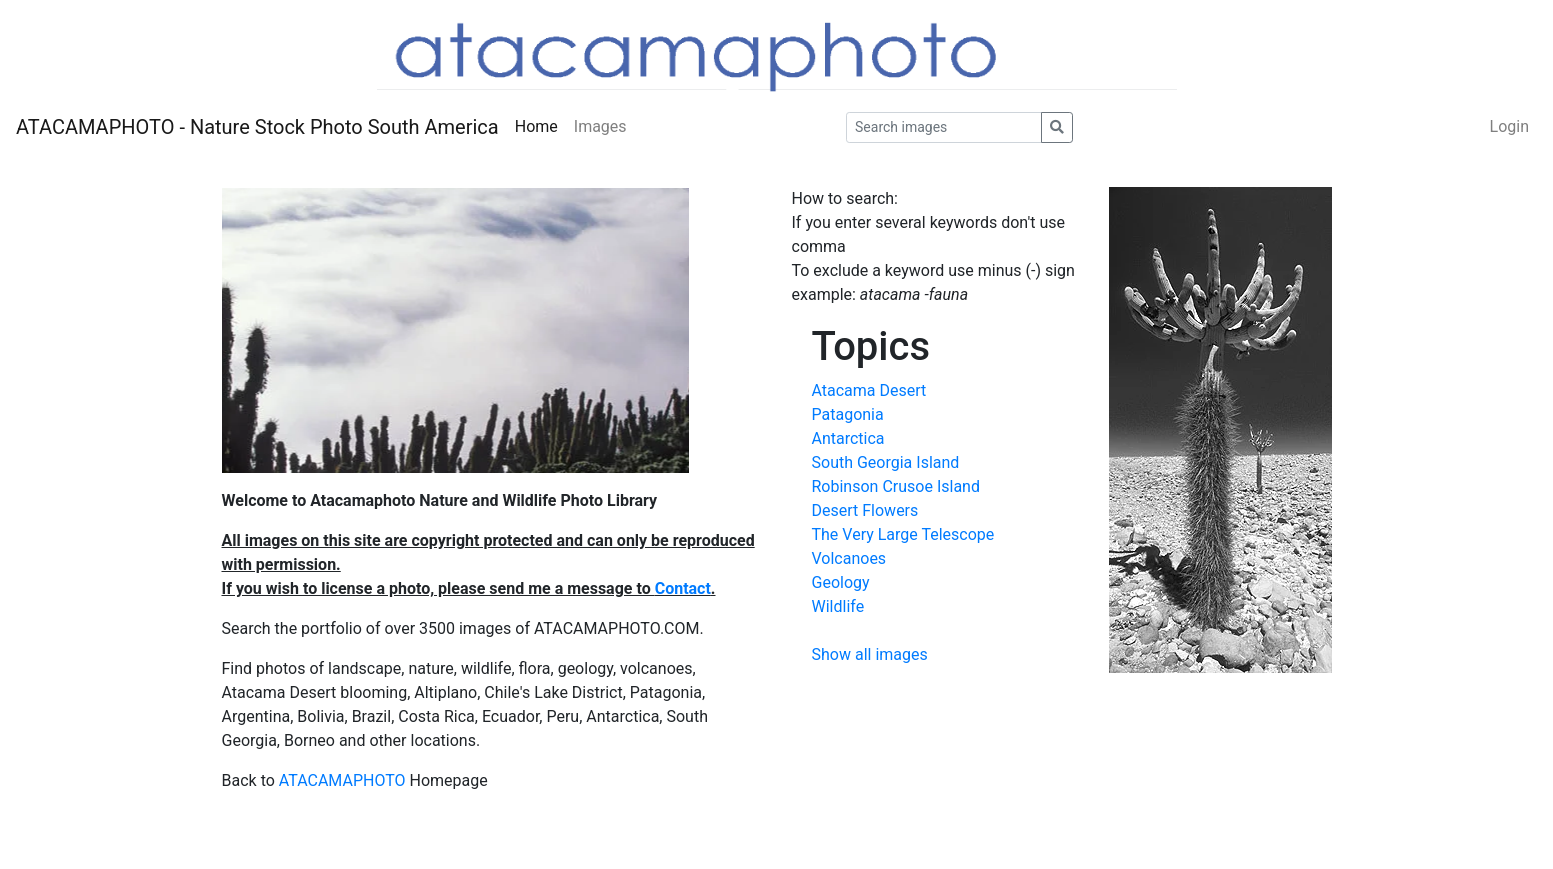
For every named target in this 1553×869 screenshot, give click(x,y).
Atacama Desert (869, 390)
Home (536, 126)
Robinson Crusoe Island (896, 486)
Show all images (870, 654)
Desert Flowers (865, 510)
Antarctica (848, 438)
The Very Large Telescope (903, 534)
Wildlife (838, 606)
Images (600, 126)
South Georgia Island (886, 462)
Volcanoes (849, 558)
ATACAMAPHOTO (342, 780)
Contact (683, 588)
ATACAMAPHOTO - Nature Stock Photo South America (257, 127)
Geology (841, 582)
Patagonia (848, 414)
